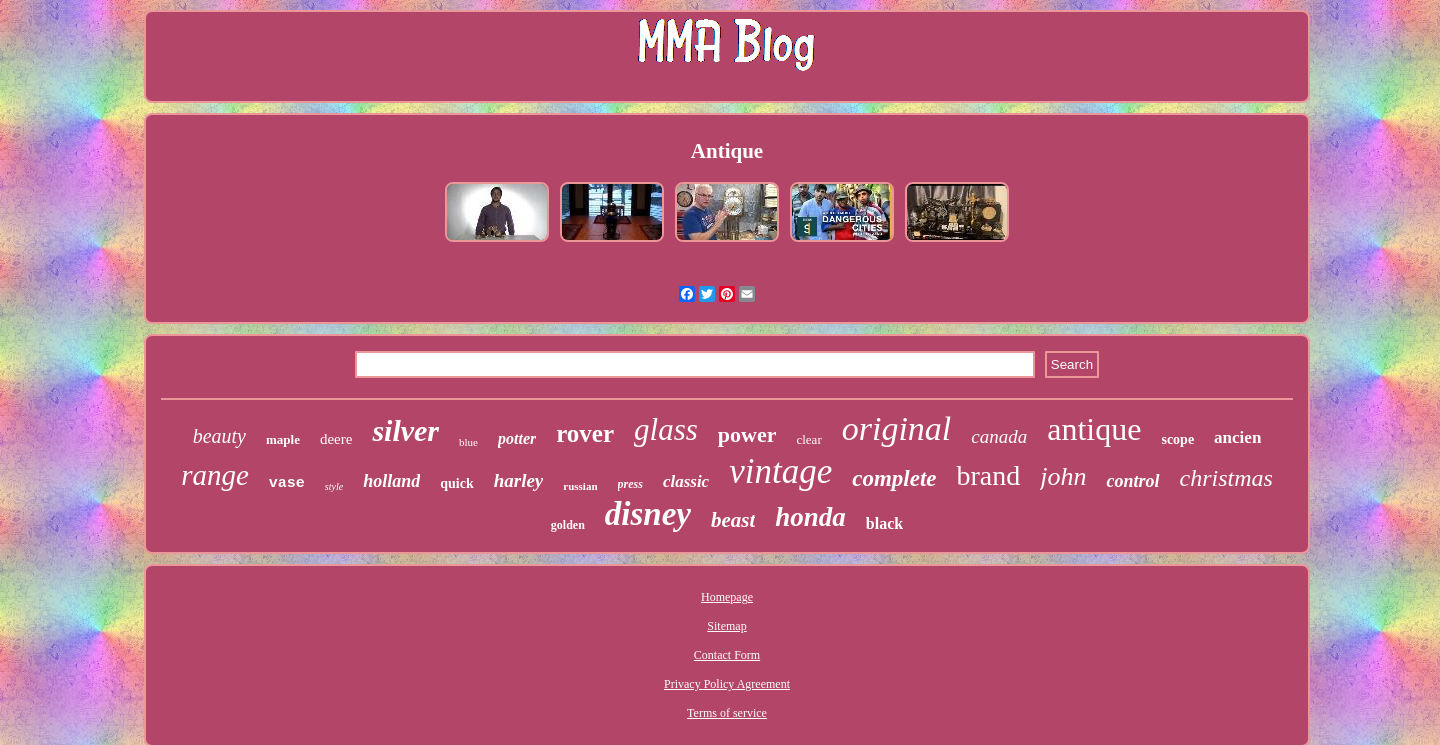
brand (988, 475)
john (1063, 476)
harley (519, 480)
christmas (1226, 478)
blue (468, 442)
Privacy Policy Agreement (727, 684)
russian (580, 486)
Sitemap (726, 626)
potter (517, 438)
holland (391, 481)
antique (1094, 429)
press (630, 484)
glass (666, 429)
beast (733, 520)
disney (648, 514)
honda (810, 517)
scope (1177, 439)
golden (568, 525)
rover (585, 433)
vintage (780, 471)
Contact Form (727, 655)
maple (283, 439)
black (884, 523)
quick (456, 483)
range (215, 475)
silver (405, 430)
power (747, 434)
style (334, 486)
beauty (219, 436)
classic (686, 481)
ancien (1237, 437)
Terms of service (727, 713)
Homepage (727, 597)
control (1132, 481)
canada (999, 436)
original (897, 428)
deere (336, 439)
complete (894, 478)
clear (808, 439)
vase (287, 483)
